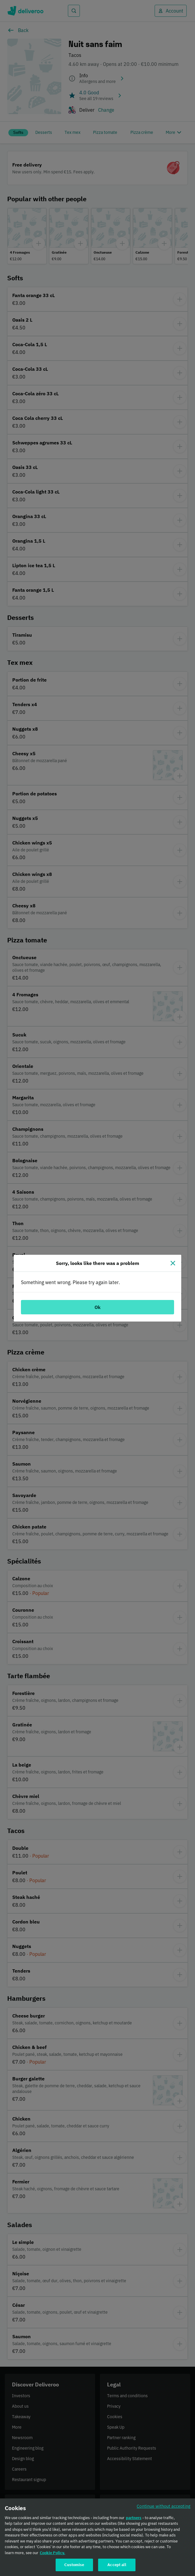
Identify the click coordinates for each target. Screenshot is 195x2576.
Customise (74, 2567)
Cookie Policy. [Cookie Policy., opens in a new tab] (52, 2554)
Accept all (116, 2567)
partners (133, 2519)
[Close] (172, 1263)
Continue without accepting (164, 2508)
